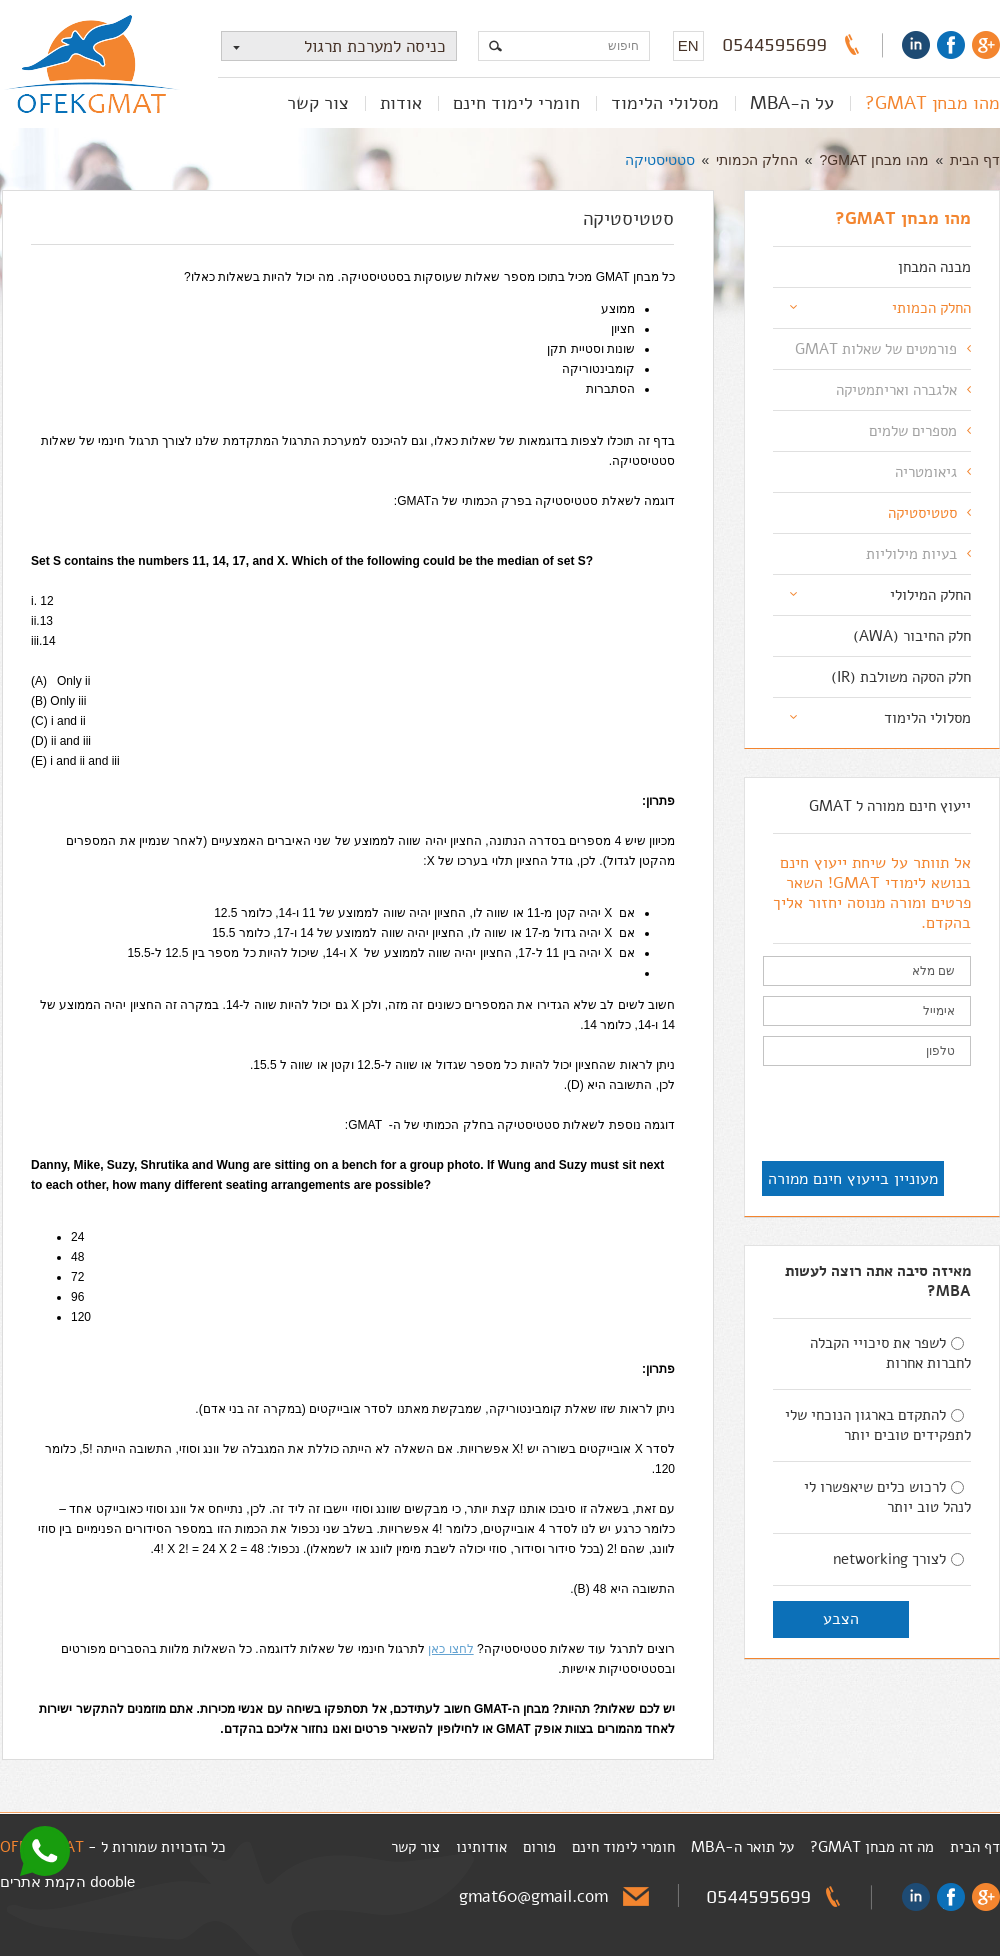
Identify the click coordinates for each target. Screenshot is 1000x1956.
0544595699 (775, 45)
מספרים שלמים (913, 431)
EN (688, 45)
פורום (539, 1847)
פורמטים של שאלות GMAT (876, 349)
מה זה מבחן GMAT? (872, 1847)
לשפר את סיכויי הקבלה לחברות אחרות (890, 1353)
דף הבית (975, 160)
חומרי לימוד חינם (516, 103)
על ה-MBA (792, 103)
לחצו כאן (450, 1649)
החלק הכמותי (757, 160)
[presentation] (819, 1115)
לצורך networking (898, 1559)
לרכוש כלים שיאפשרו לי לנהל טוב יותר (887, 1497)
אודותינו (481, 1847)
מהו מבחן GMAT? (932, 103)
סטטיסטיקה (660, 160)
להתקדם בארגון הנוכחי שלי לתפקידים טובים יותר (878, 1425)
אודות (401, 103)
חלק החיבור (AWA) (912, 636)
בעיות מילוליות (911, 554)
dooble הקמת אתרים (67, 1881)
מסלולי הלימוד (665, 103)
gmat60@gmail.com (533, 1896)
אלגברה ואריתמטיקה (896, 390)
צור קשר (318, 103)
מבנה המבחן (934, 267)
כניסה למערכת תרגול (334, 46)
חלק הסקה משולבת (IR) (901, 677)
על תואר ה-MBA (742, 1847)
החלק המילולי (930, 595)
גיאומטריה (926, 472)
